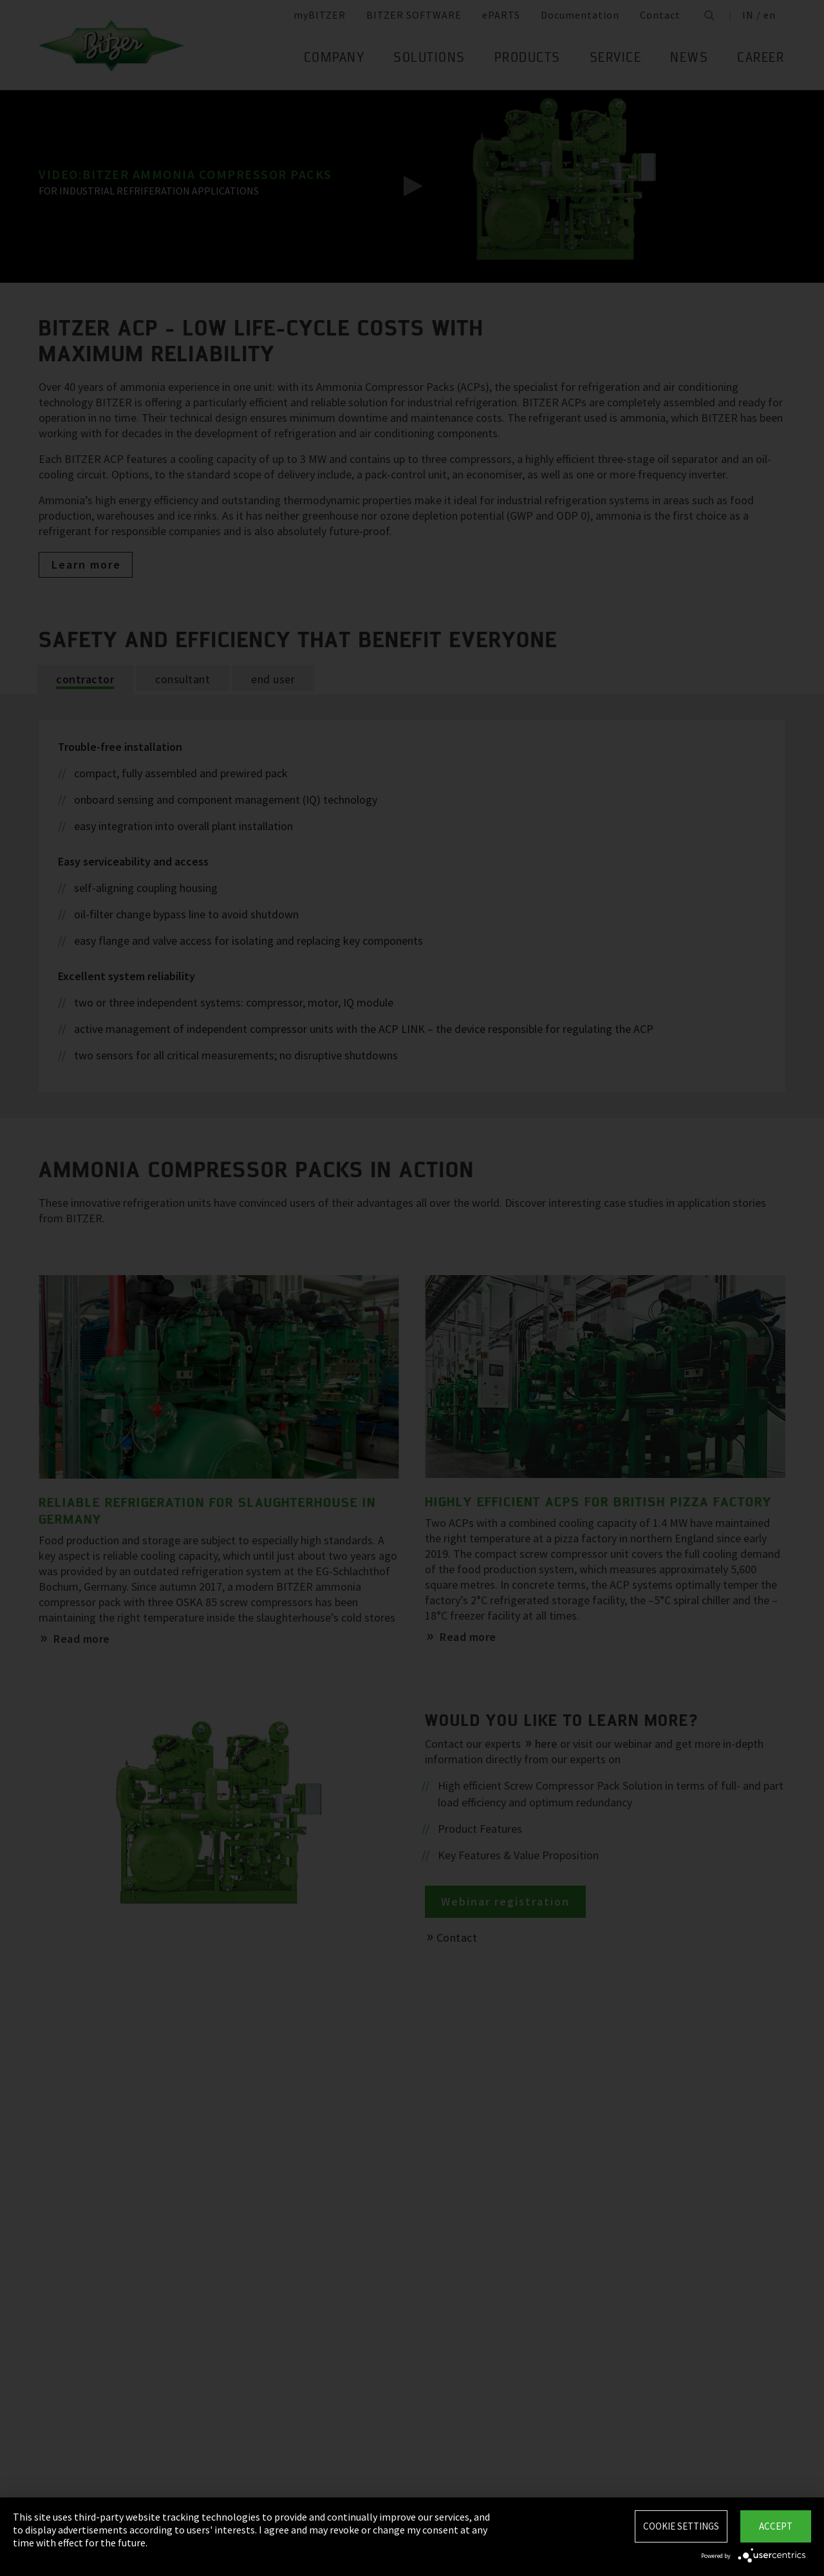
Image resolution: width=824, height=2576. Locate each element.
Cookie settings (681, 2526)
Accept (775, 2526)
